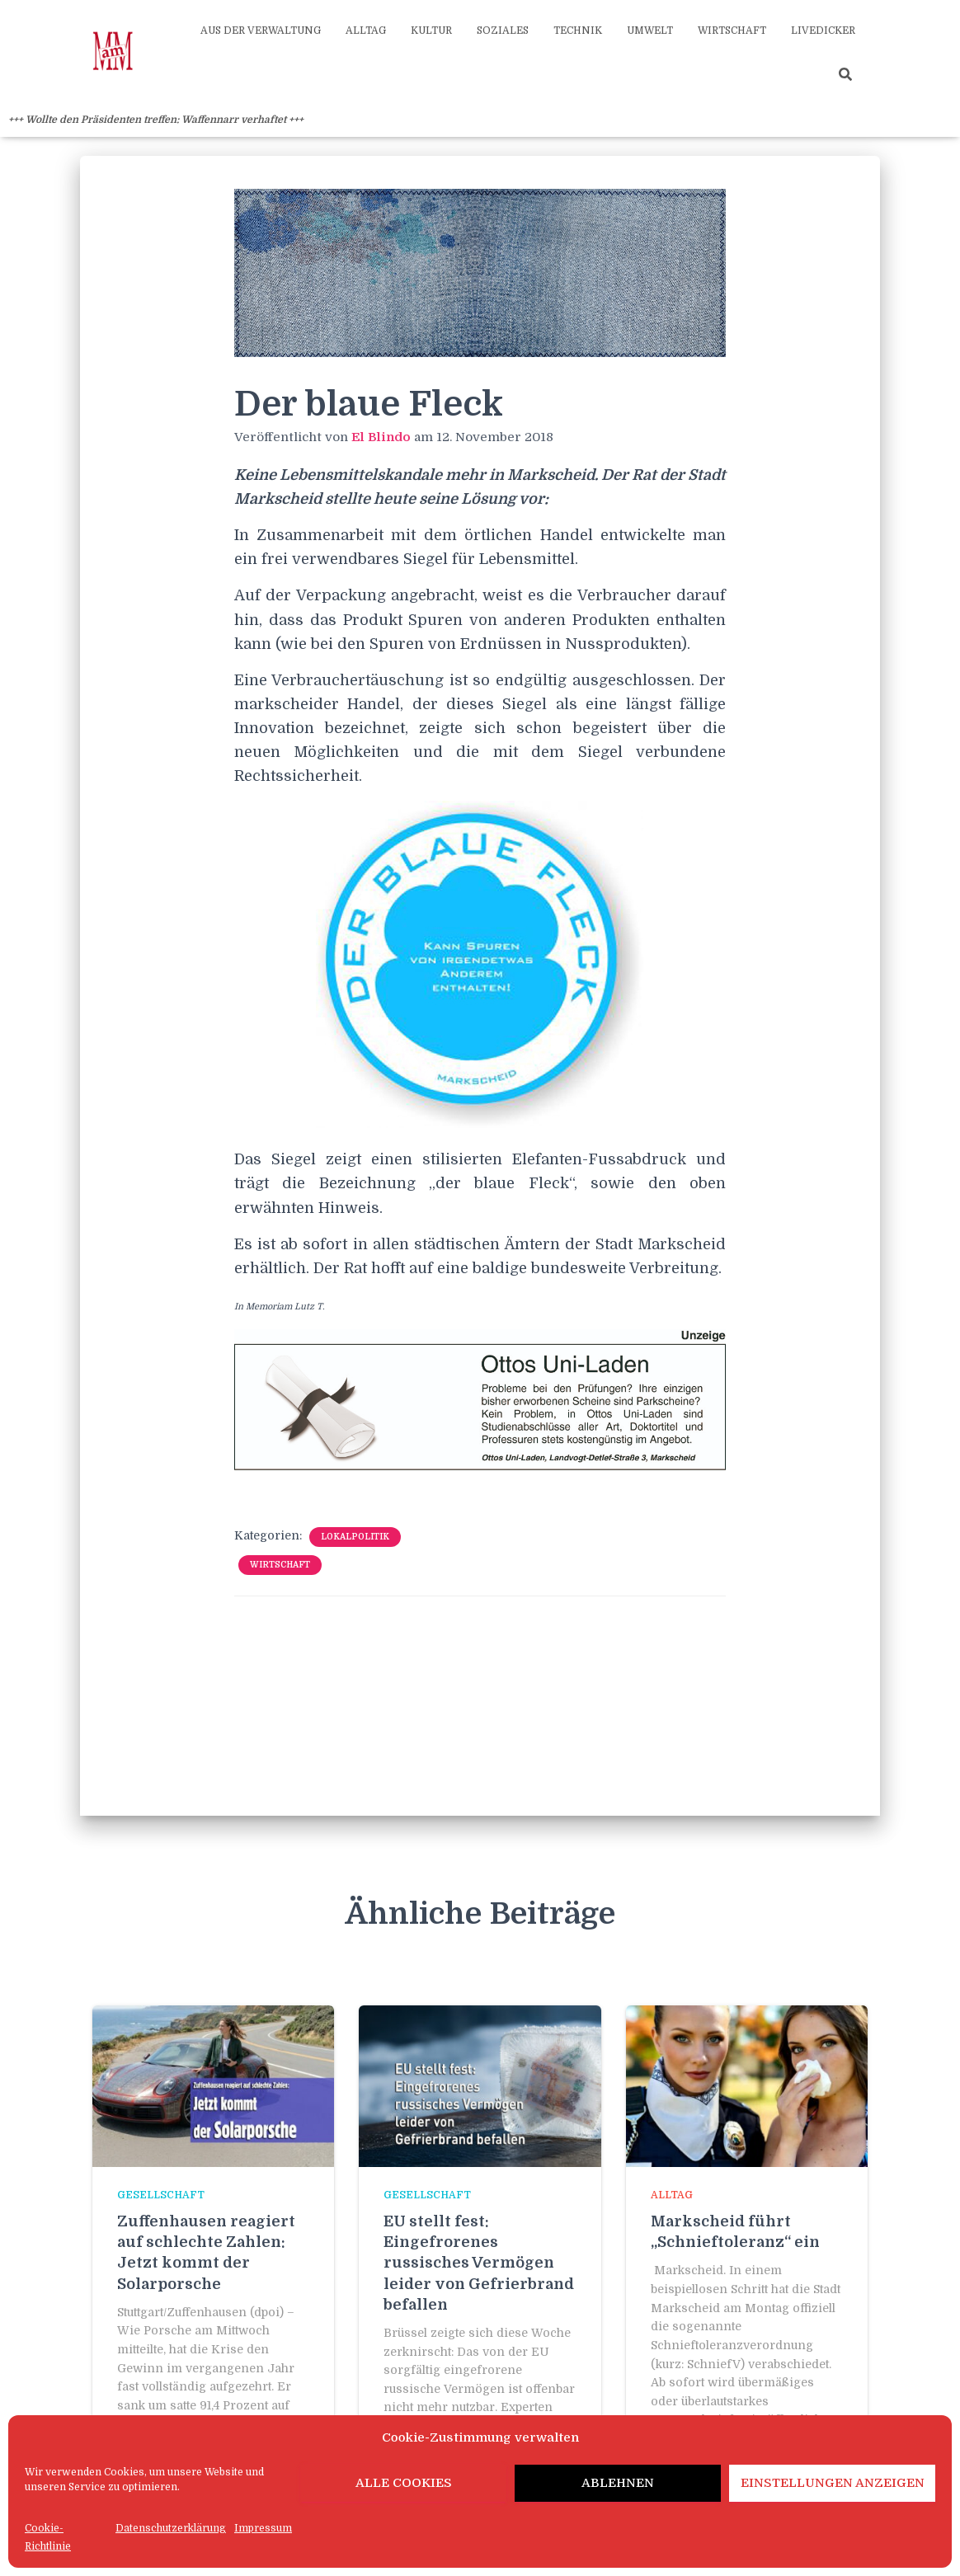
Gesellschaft (161, 2195)
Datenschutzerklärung (170, 2528)
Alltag (366, 30)
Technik (577, 30)
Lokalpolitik (355, 1536)
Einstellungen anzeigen (833, 2482)
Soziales (503, 30)
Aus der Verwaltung (260, 30)
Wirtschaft (732, 30)
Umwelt (650, 30)
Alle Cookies (403, 2482)
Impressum (263, 2528)
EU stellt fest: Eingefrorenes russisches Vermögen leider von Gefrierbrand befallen (479, 2263)
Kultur (431, 30)
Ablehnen (617, 2482)
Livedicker (823, 30)
